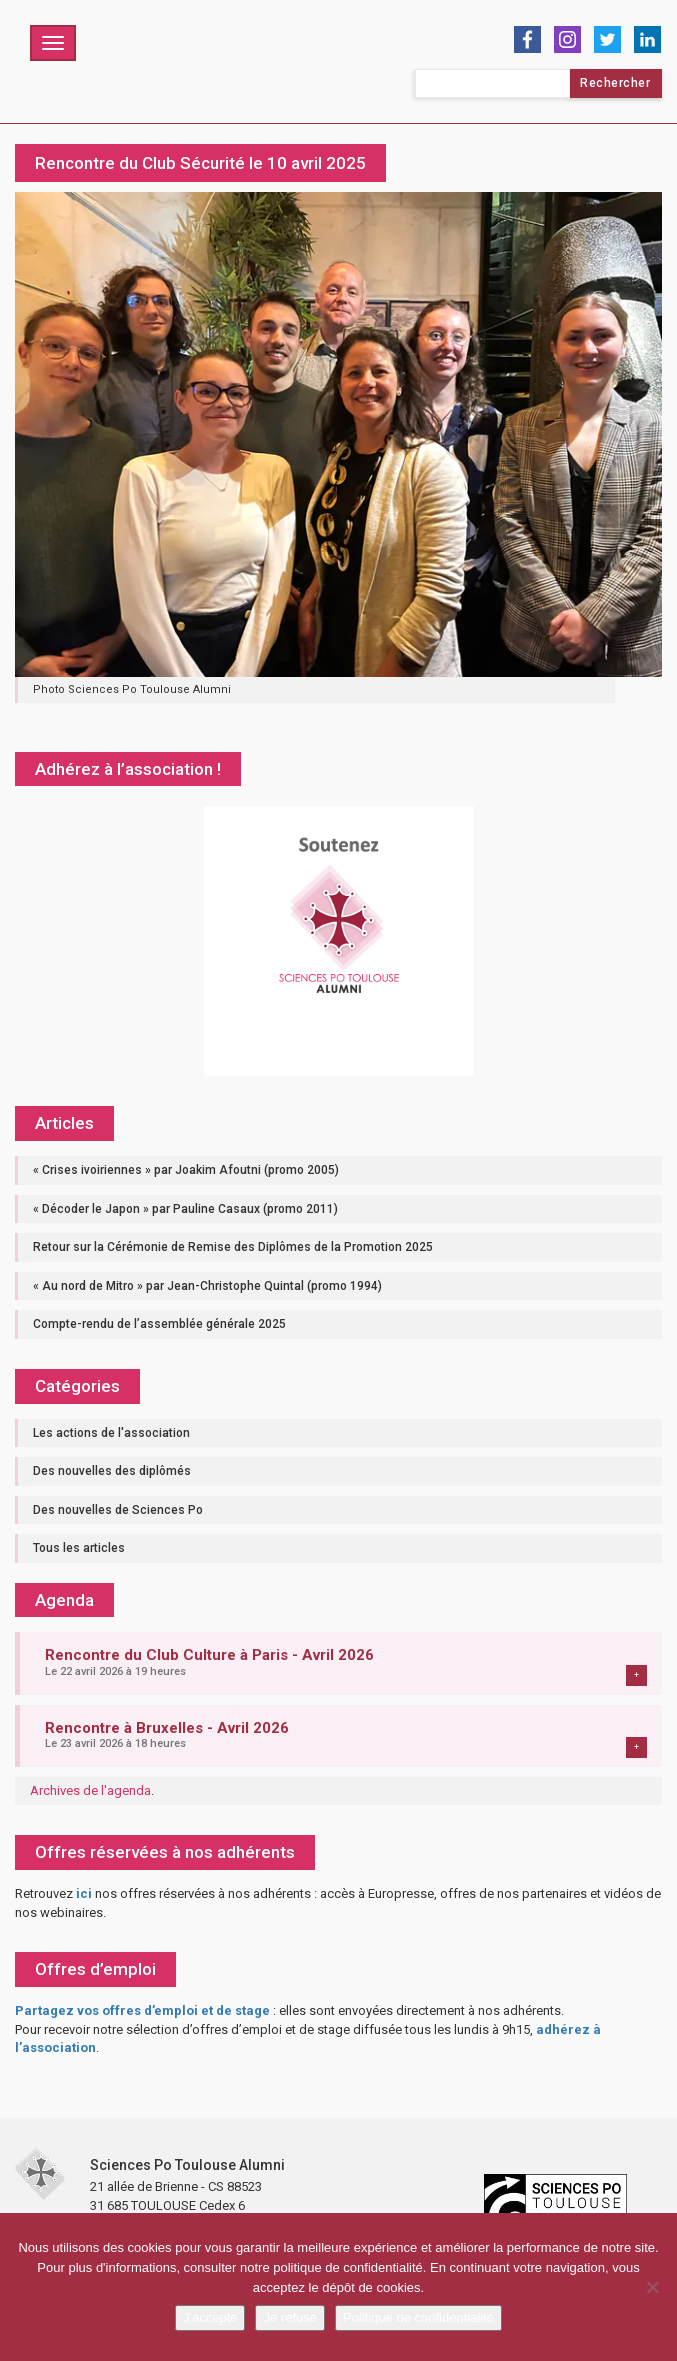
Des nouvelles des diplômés (112, 1471)
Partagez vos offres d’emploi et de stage (142, 2010)
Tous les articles (79, 1548)
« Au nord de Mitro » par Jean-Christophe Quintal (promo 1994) (207, 1286)
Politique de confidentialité (418, 2317)
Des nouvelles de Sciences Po (118, 1510)
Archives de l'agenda (90, 1790)
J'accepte (210, 2317)
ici (84, 1893)
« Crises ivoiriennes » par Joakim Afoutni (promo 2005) (186, 1170)
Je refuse (289, 2317)
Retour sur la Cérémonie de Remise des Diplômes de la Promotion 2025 (233, 1247)
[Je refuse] (652, 2287)
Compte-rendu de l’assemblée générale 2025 (159, 1324)
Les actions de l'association (111, 1433)
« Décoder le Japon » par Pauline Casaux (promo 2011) (185, 1209)
